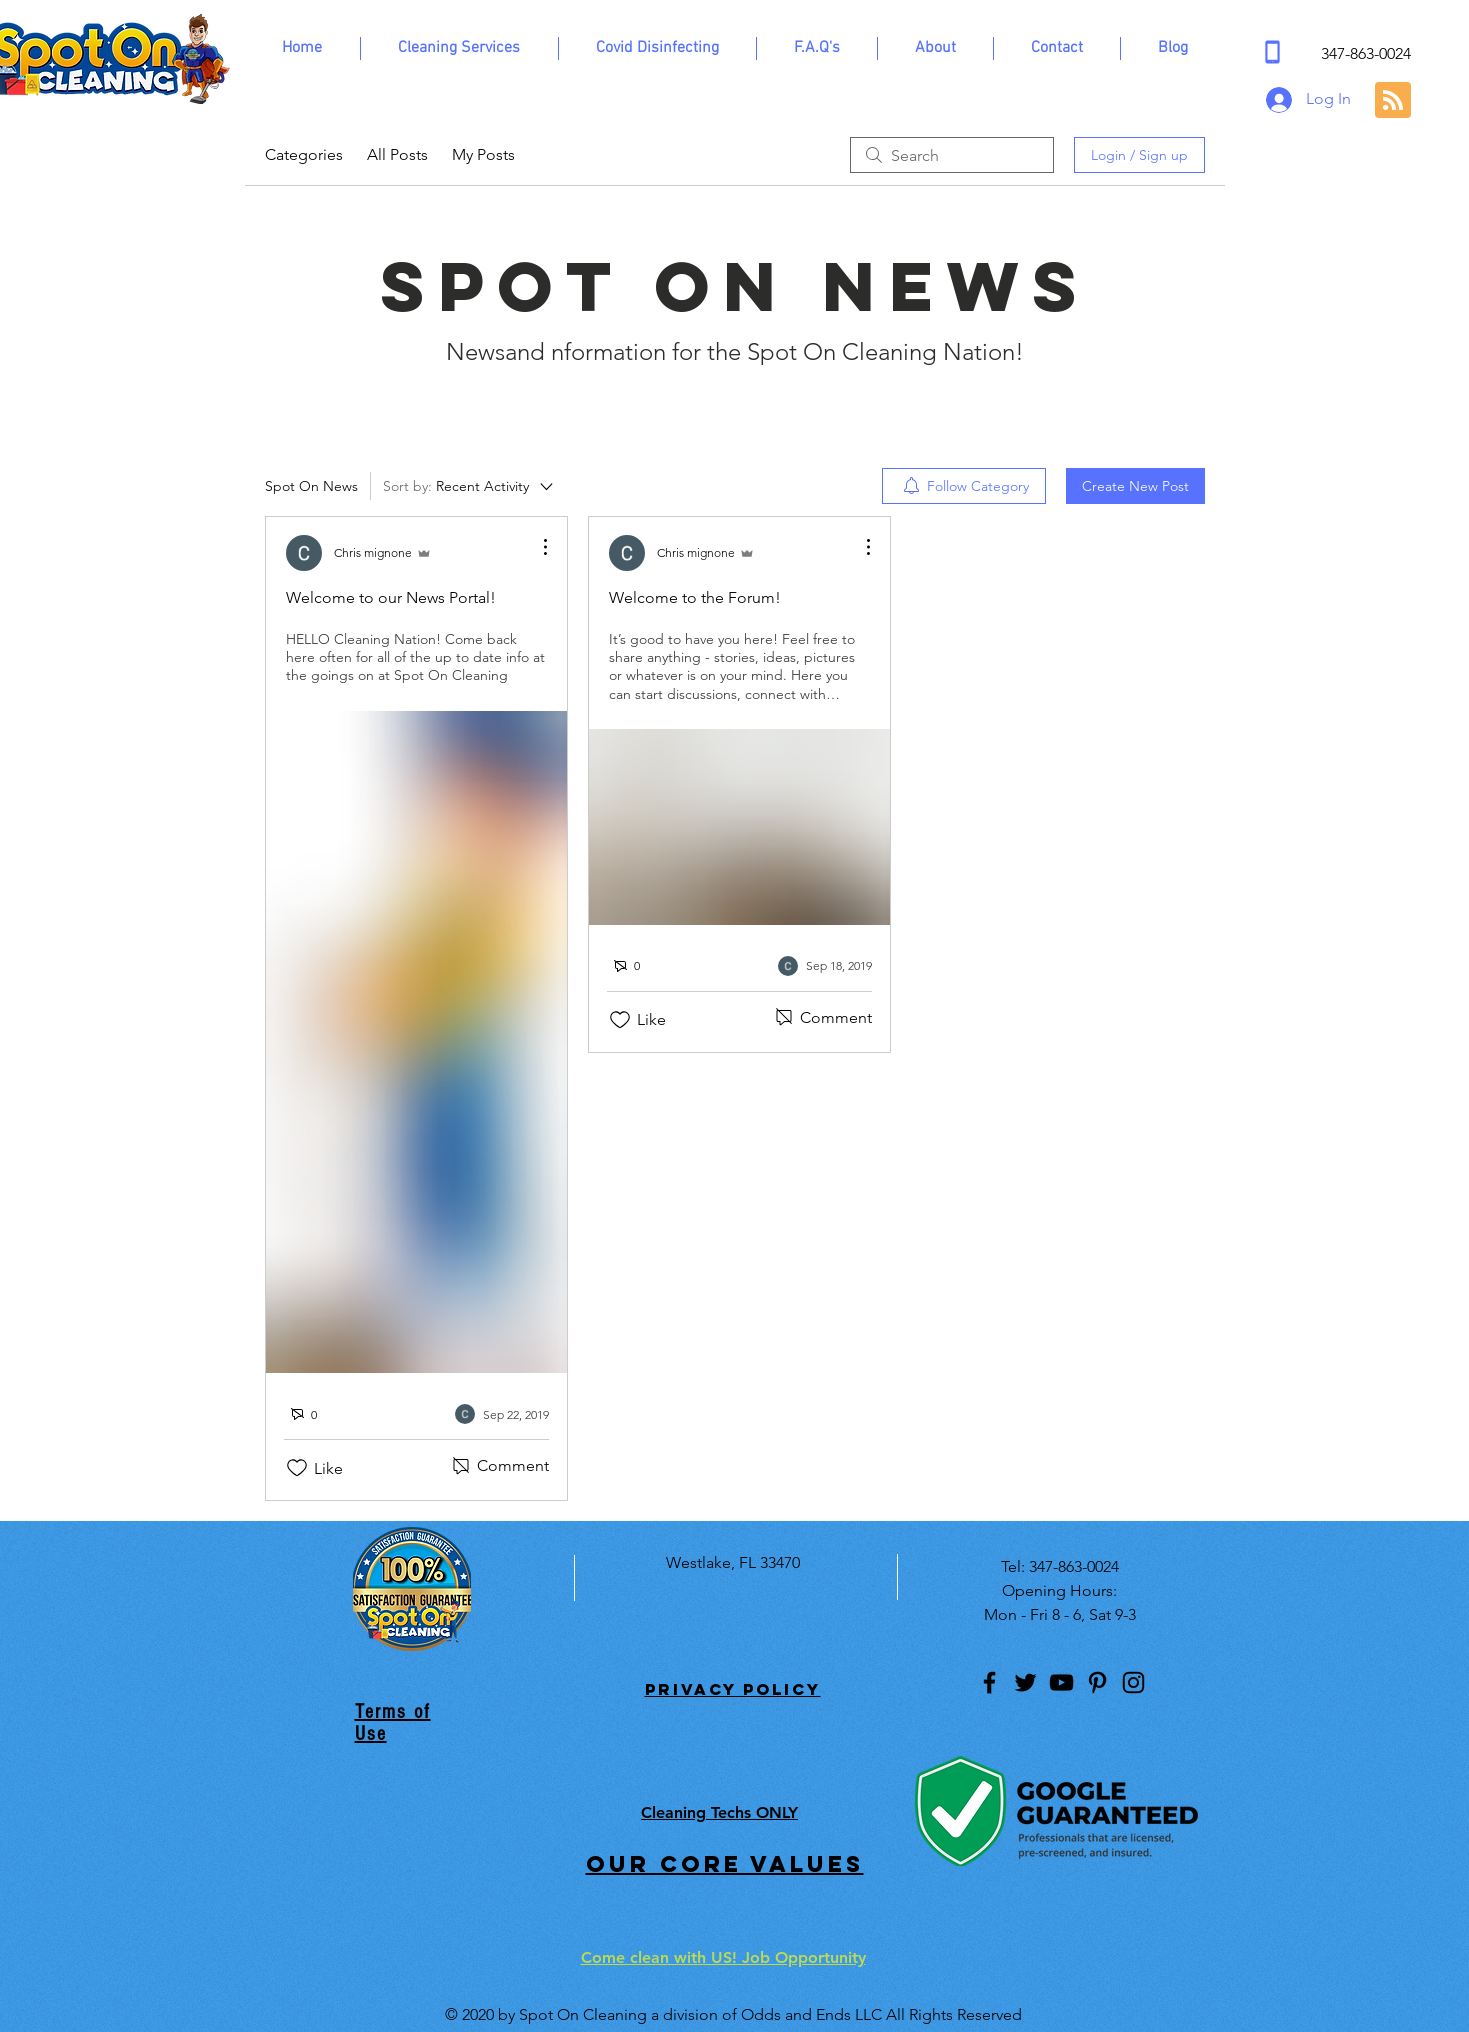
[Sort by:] (469, 486)
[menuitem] (964, 486)
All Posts (397, 154)
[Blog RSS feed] (1393, 101)
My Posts (483, 154)
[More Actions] (535, 547)
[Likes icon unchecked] (297, 1468)
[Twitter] (1025, 1682)
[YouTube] (1061, 1682)
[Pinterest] (1097, 1682)
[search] (952, 155)
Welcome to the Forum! (695, 597)
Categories (304, 154)
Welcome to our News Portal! (391, 597)
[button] (459, 48)
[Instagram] (1133, 1682)
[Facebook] (989, 1682)
